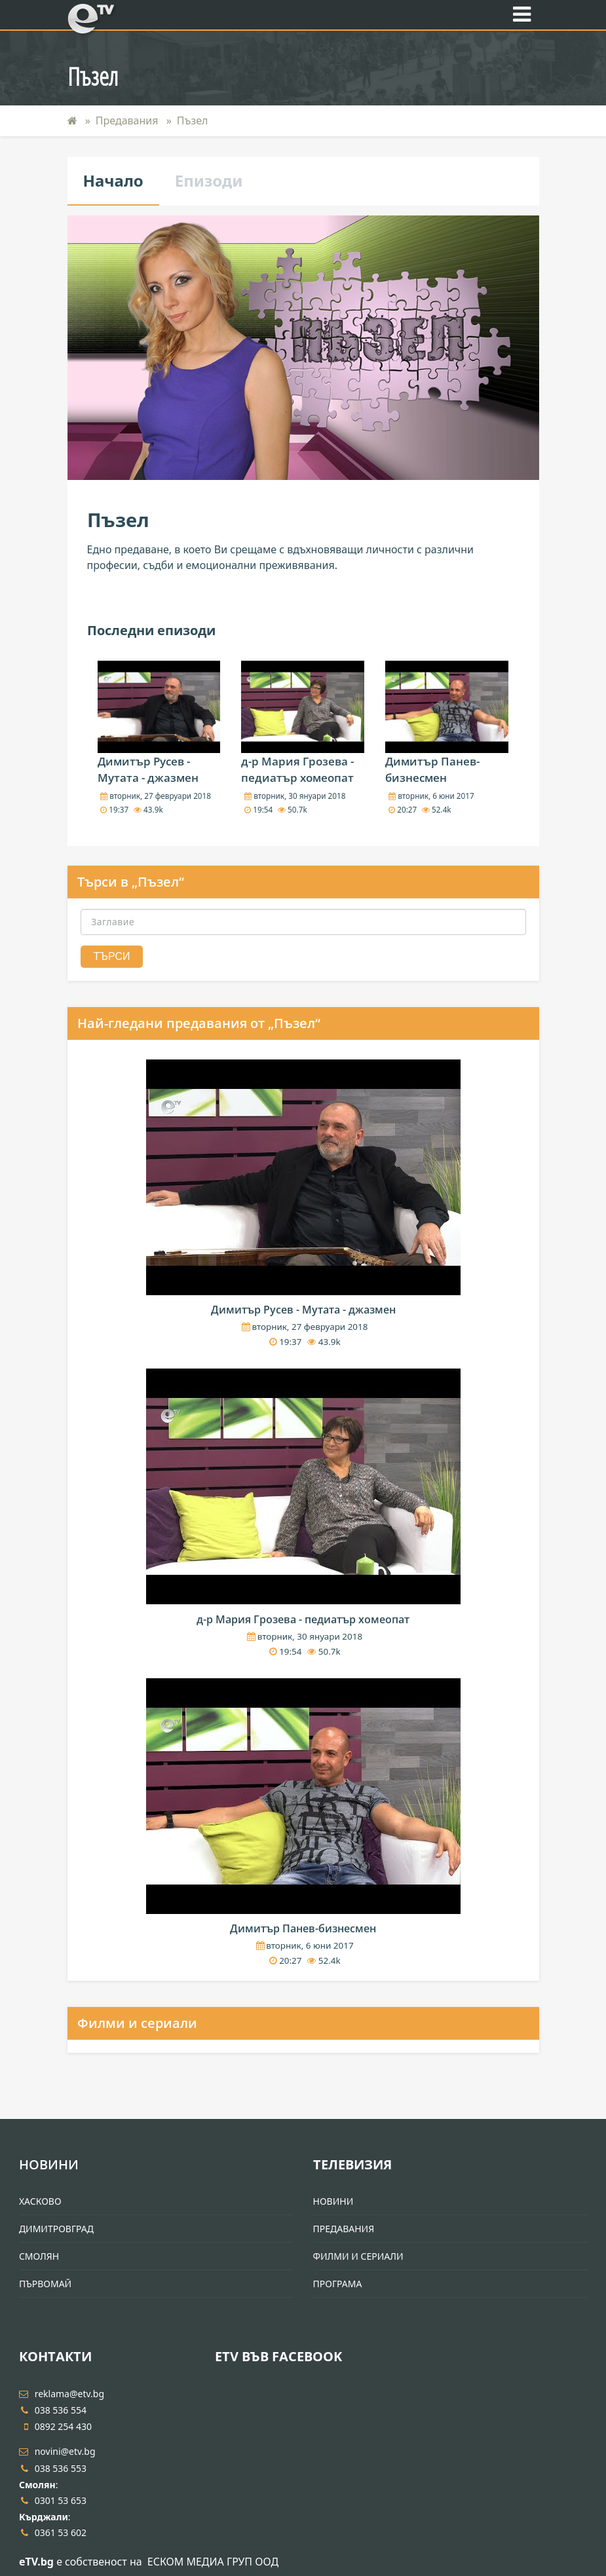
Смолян (39, 2256)
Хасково (40, 2201)
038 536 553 (52, 2468)
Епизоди (209, 180)
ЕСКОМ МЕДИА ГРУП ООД (212, 2561)
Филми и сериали (137, 2023)
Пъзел (192, 120)
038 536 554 (52, 2410)
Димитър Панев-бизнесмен (303, 1928)
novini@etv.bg (57, 2451)
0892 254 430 (55, 2426)
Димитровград (56, 2228)
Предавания (127, 120)
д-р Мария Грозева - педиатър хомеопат (303, 1619)
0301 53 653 (52, 2500)
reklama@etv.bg (61, 2393)
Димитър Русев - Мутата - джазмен (303, 1309)
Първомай (45, 2283)
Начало (113, 180)
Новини (49, 2164)
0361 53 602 (52, 2532)
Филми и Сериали (358, 2256)
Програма (337, 2283)
